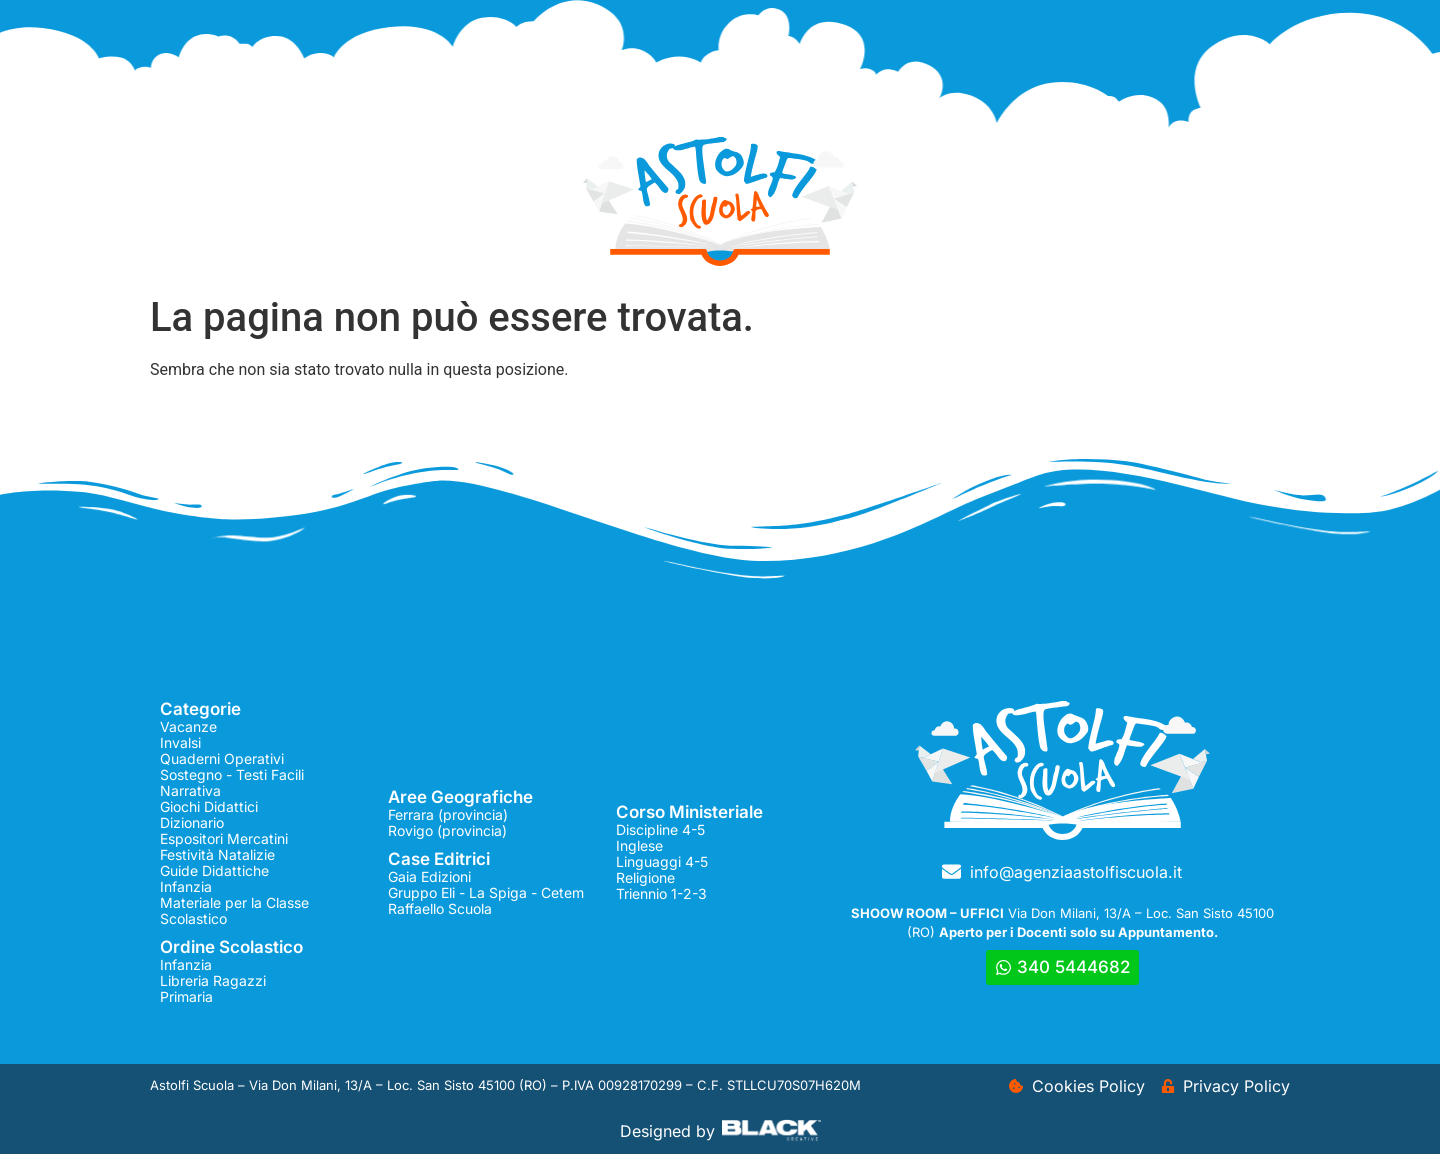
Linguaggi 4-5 (662, 861)
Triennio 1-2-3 (661, 893)
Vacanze (188, 726)
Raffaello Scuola (440, 908)
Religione (645, 877)
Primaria (186, 996)
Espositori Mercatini (224, 838)
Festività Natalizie (217, 854)
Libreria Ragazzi (213, 980)
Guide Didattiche (214, 870)
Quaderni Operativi (222, 758)
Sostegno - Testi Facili (232, 774)
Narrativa (190, 790)
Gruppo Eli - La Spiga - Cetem (486, 892)
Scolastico (193, 918)
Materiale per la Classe (234, 902)
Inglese (639, 845)
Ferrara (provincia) (448, 814)
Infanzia (186, 886)
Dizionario (192, 822)
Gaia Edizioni (429, 876)
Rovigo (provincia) (447, 830)
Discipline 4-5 (660, 829)
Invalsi (180, 742)
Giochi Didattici (209, 806)
